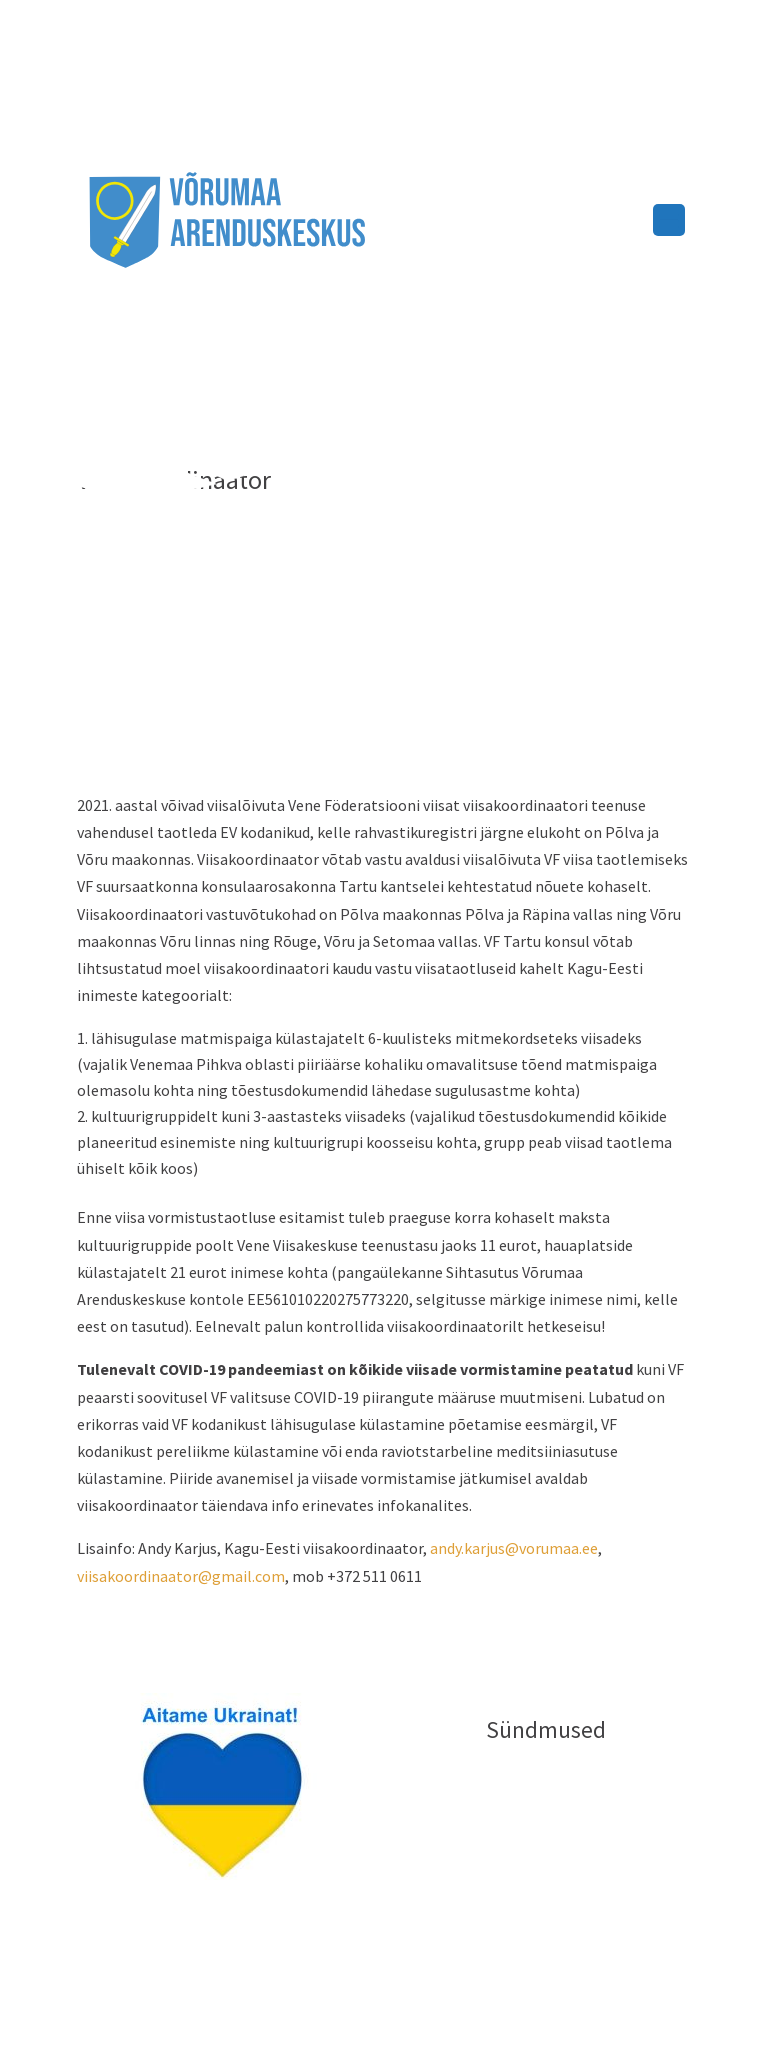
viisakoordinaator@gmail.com (181, 1576)
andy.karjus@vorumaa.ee (514, 1548)
